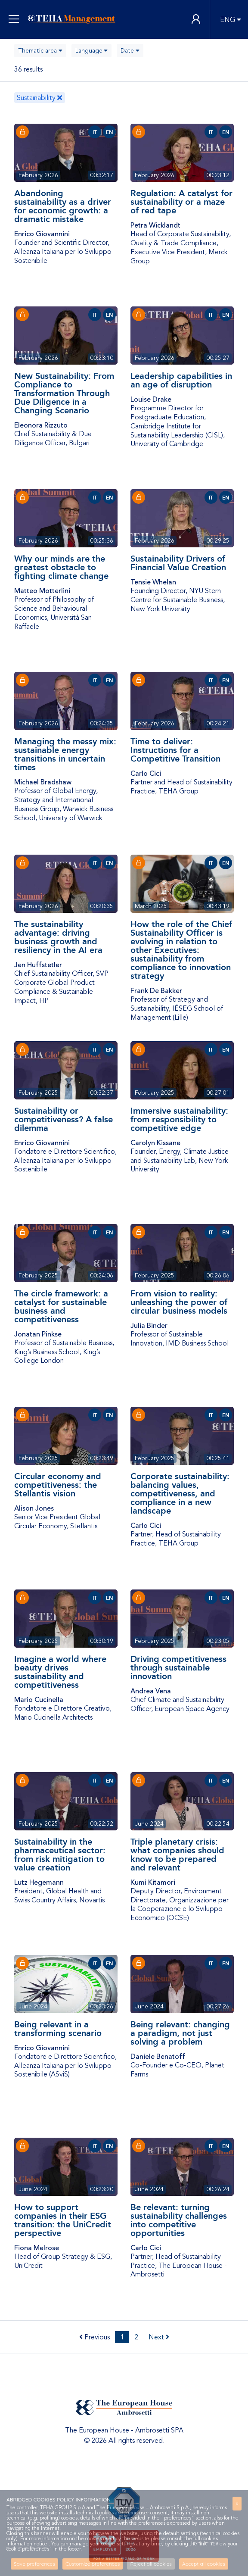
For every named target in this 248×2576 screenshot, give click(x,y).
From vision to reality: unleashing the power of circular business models (178, 1302)
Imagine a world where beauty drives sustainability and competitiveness (60, 1672)
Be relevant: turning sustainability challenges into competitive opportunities (178, 2220)
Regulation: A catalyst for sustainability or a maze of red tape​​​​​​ (181, 201)
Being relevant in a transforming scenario (58, 2028)
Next (159, 2337)
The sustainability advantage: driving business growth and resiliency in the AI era (58, 937)
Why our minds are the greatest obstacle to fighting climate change (61, 567)
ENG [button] (227, 20)
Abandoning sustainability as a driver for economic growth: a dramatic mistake (62, 206)
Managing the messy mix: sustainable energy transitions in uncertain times (65, 754)
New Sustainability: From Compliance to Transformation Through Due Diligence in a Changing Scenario (64, 393)
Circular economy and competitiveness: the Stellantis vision (57, 1485)
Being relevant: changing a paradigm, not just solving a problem (180, 2033)
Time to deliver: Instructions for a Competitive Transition (175, 750)
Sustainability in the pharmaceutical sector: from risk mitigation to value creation (59, 1854)
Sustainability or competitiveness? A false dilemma (63, 1119)
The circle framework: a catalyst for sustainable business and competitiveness (61, 1306)
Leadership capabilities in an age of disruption (181, 380)
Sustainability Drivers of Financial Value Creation (178, 562)
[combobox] (40, 50)
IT (95, 132)
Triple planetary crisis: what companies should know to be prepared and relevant (177, 1854)
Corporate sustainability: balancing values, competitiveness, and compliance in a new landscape (179, 1493)
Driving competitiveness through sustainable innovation (178, 1667)
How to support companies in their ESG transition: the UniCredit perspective (62, 2220)
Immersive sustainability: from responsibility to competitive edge (179, 1119)
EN (109, 132)
